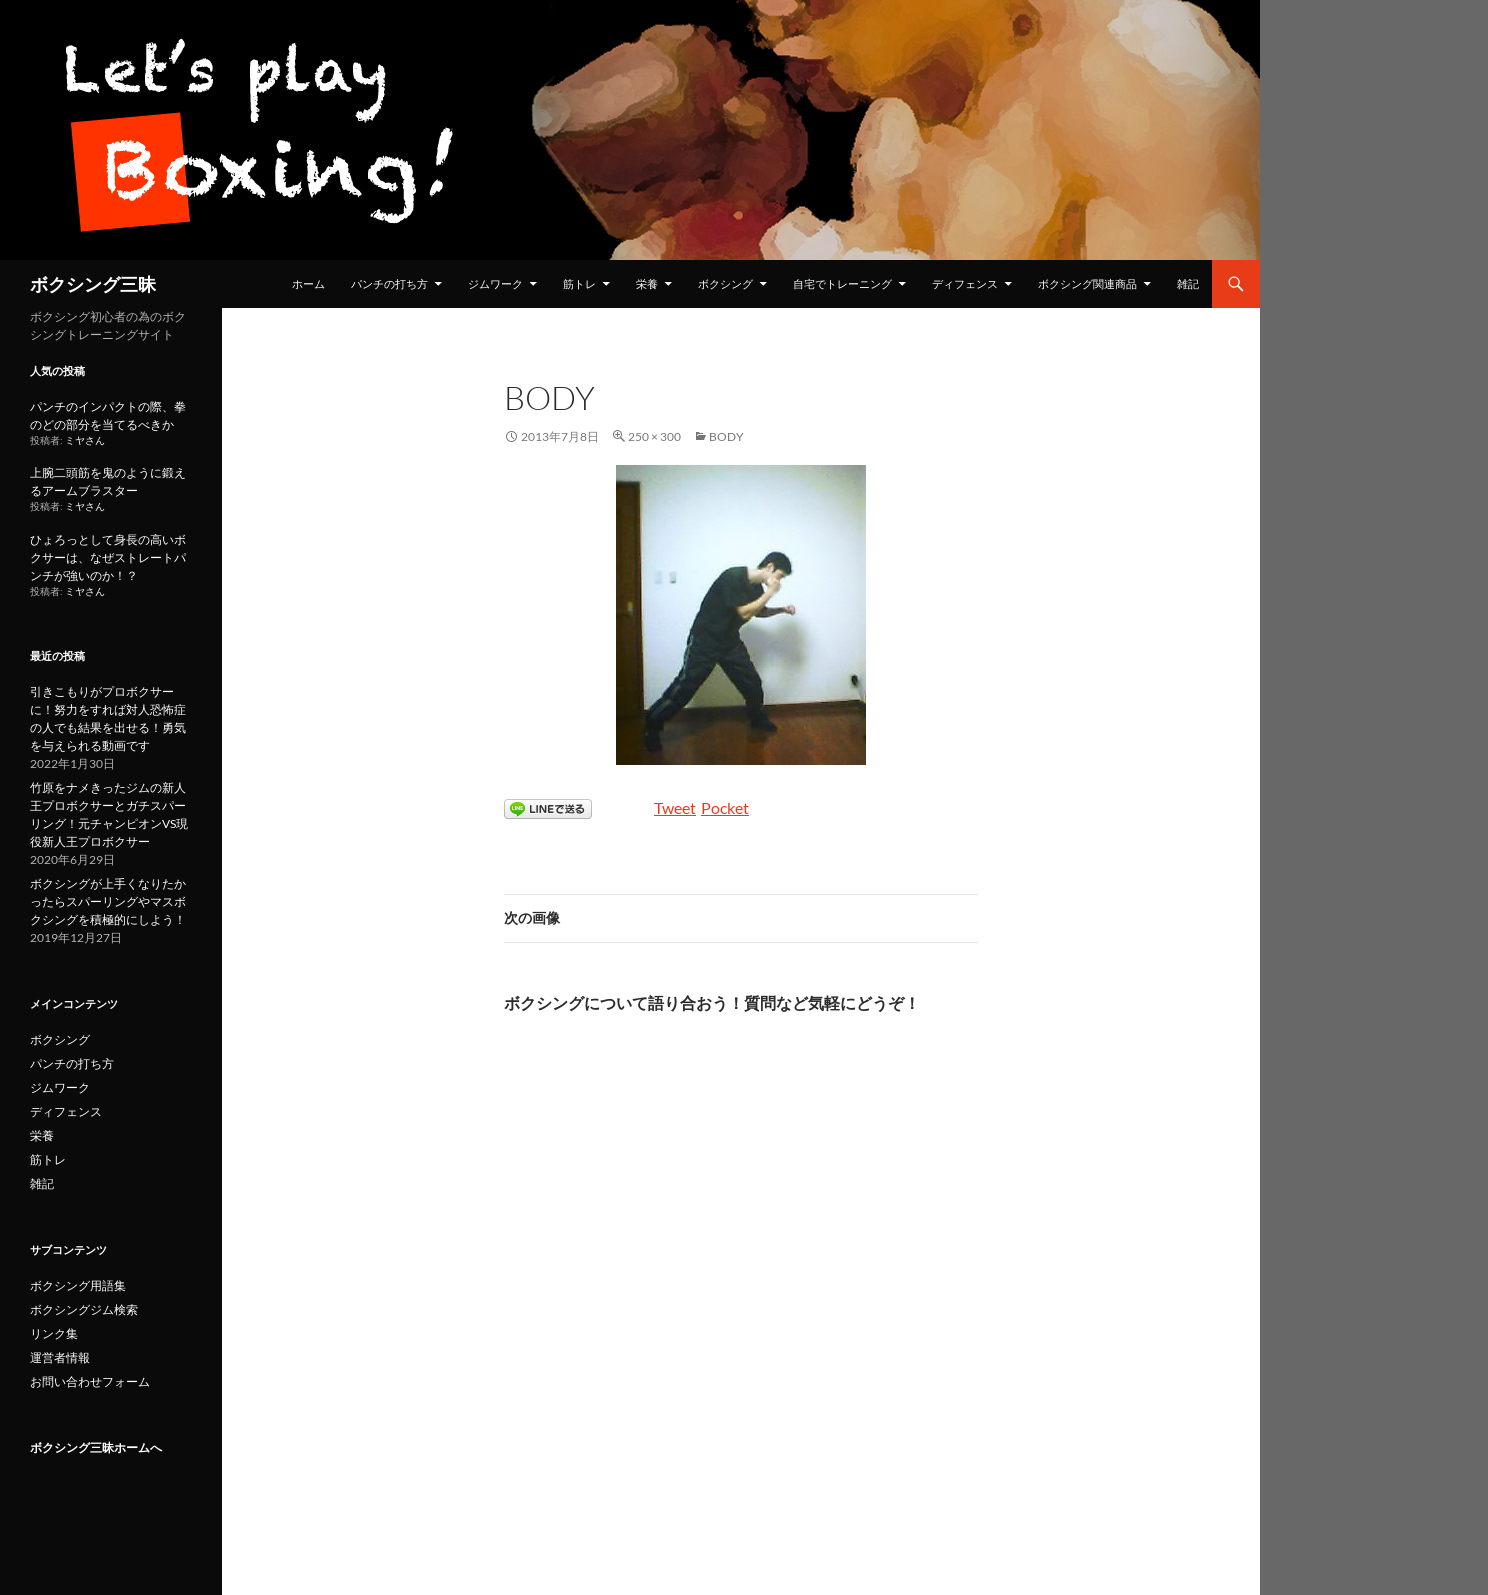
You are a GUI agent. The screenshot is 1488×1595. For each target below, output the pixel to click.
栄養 (647, 283)
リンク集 (54, 1333)
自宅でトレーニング (842, 283)
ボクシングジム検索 (84, 1309)
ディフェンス (965, 283)
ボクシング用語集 (78, 1285)
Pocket (725, 807)
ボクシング (725, 283)
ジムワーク (495, 283)
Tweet (675, 807)
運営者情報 (60, 1357)
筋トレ (579, 283)
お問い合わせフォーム (90, 1381)
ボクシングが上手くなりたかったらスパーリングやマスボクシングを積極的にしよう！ (108, 901)
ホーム (308, 283)
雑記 (1188, 283)
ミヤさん (85, 440)
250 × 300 (654, 436)
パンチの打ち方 (389, 283)
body (726, 436)
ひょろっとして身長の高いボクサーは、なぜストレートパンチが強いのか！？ (108, 557)
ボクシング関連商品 (1087, 283)
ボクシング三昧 (93, 284)
